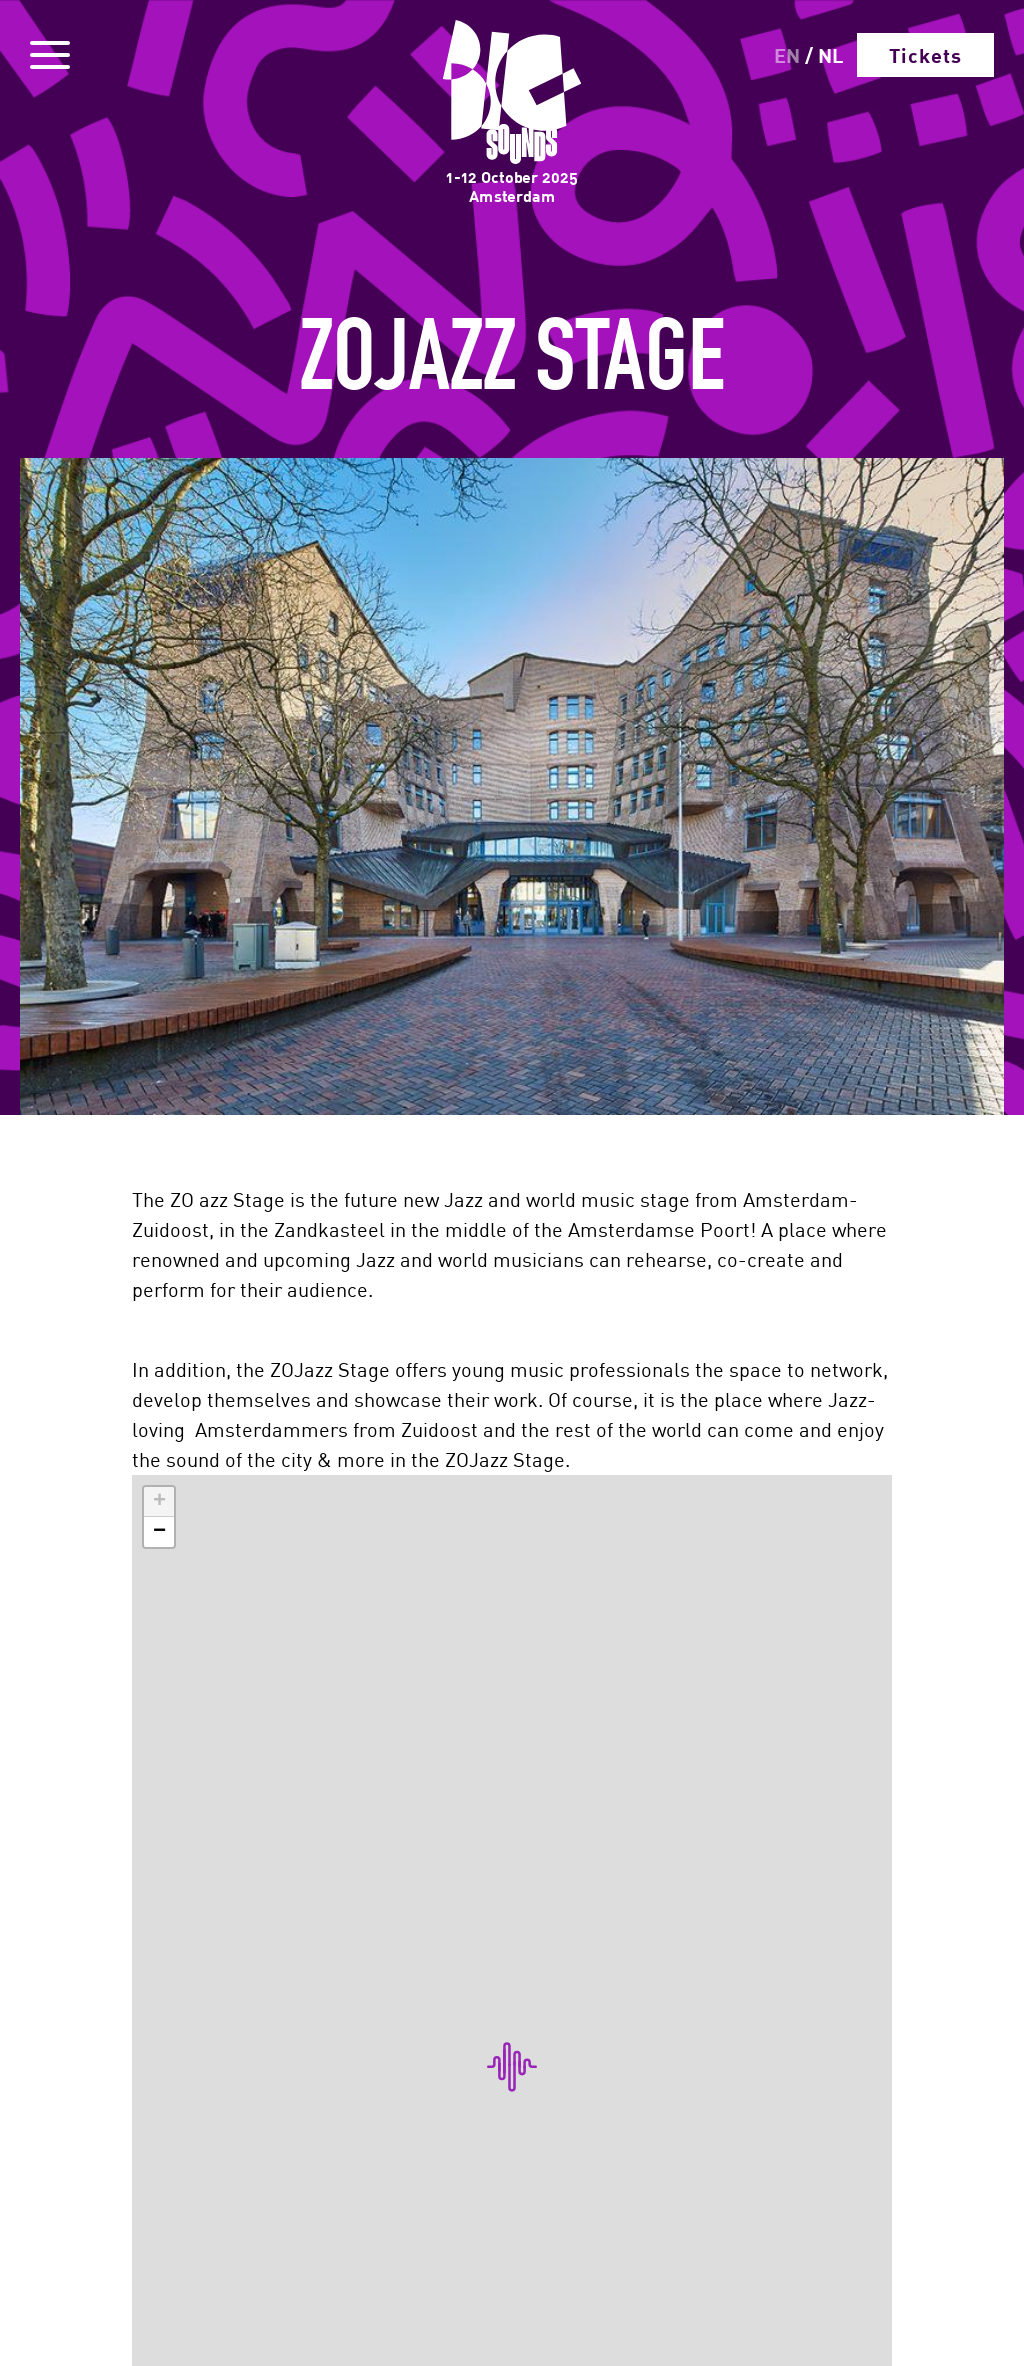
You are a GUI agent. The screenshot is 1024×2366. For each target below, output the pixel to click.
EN (787, 55)
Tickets (925, 55)
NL (831, 55)
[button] (159, 1502)
